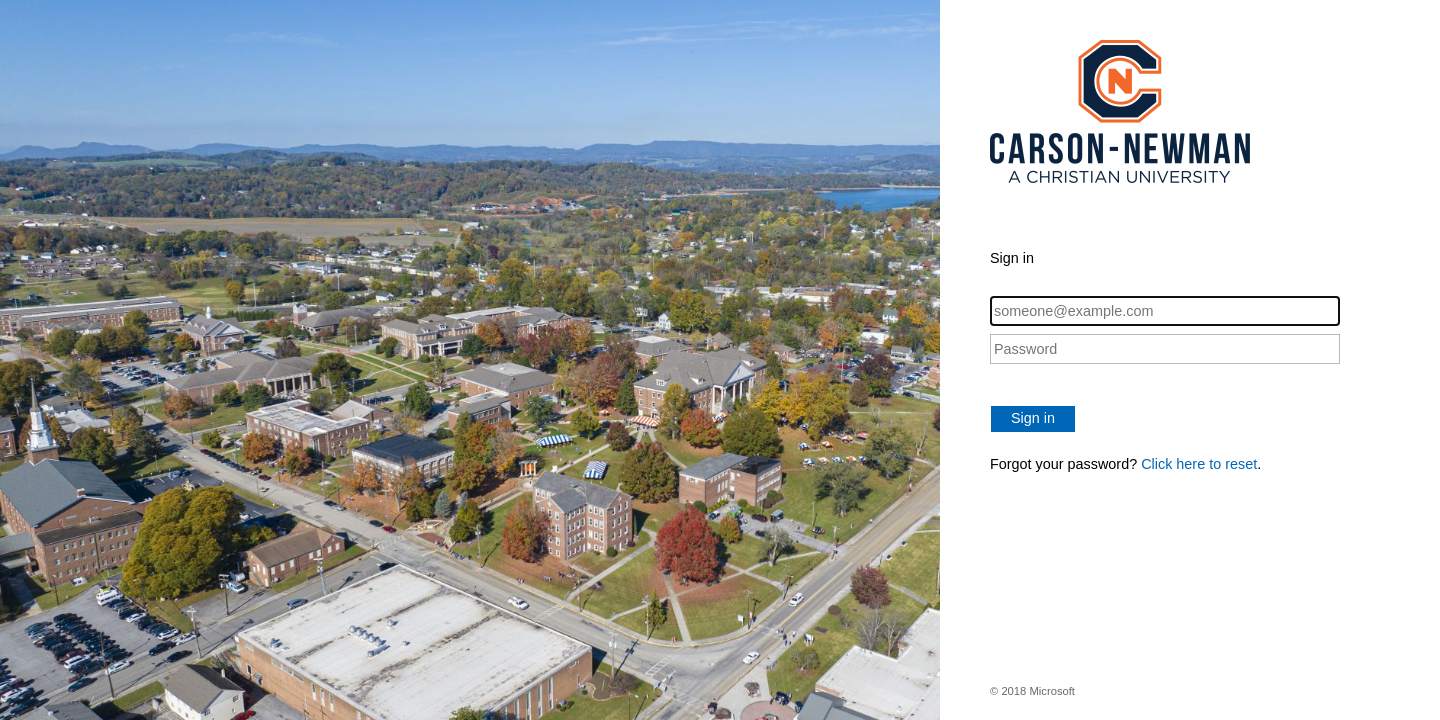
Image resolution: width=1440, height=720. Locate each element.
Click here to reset (1199, 464)
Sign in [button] (1033, 418)
